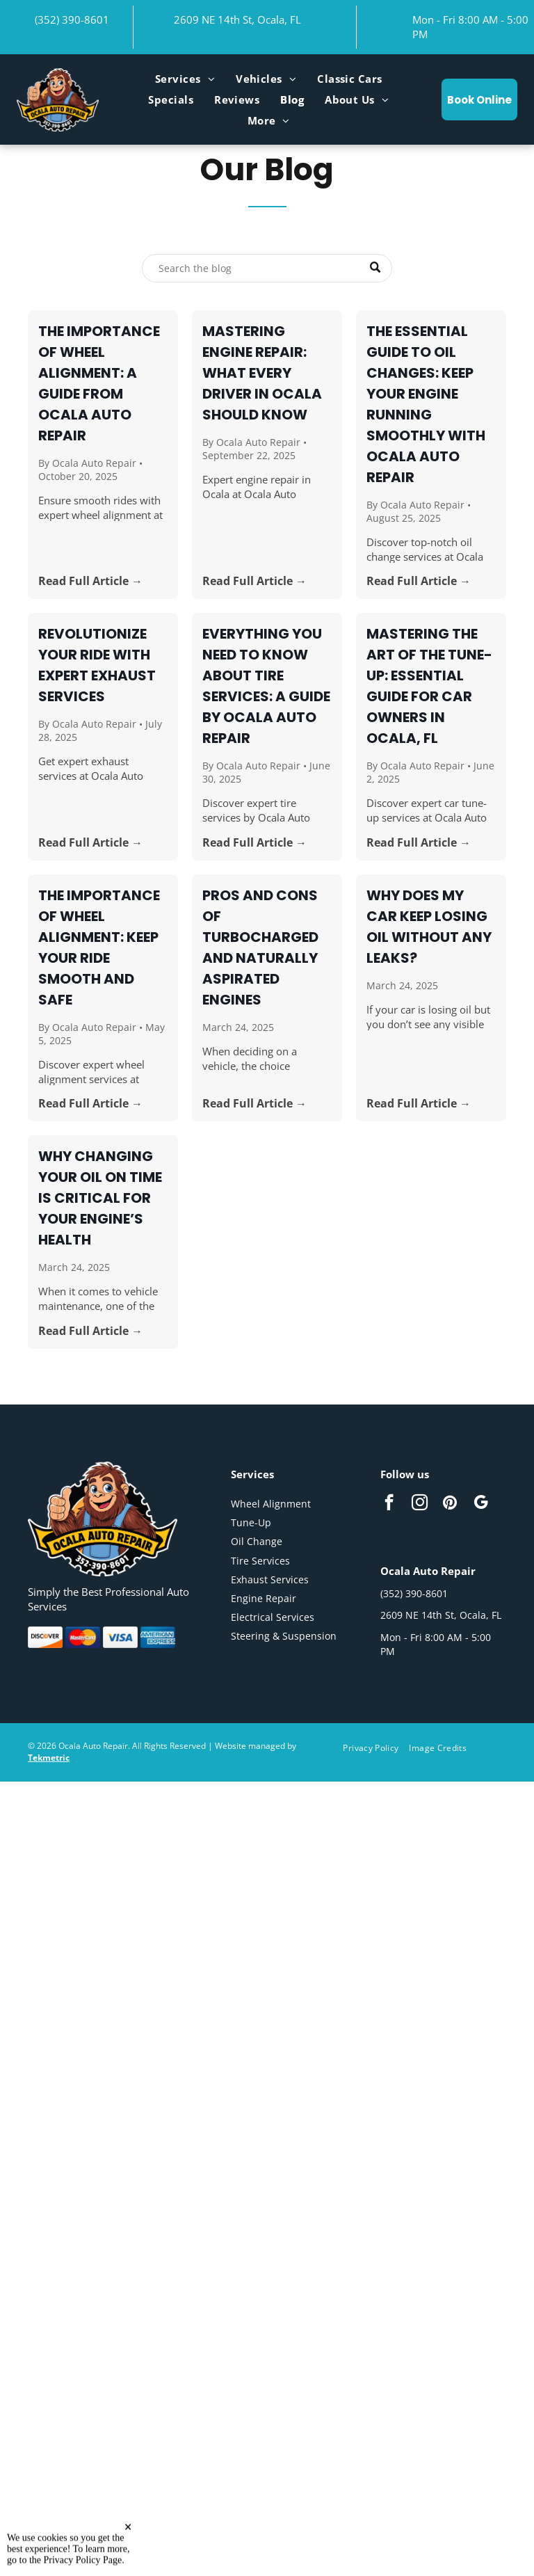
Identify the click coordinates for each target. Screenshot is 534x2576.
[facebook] (389, 1504)
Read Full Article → (90, 581)
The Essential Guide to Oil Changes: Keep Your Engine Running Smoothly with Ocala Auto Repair (425, 404)
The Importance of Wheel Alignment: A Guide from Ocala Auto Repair (99, 383)
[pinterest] (450, 1504)
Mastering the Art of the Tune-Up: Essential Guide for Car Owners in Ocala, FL (429, 686)
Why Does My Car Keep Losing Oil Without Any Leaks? (429, 927)
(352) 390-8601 (72, 19)
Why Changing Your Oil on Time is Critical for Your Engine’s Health (100, 1197)
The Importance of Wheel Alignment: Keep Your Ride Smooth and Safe (99, 947)
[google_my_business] (481, 1504)
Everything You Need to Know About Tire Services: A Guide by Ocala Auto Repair (266, 686)
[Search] (267, 268)
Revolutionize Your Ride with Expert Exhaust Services (97, 665)
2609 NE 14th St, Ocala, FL (237, 19)
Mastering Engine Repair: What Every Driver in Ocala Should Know (262, 372)
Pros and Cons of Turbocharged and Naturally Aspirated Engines (260, 947)
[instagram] (419, 1504)
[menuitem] (185, 78)
